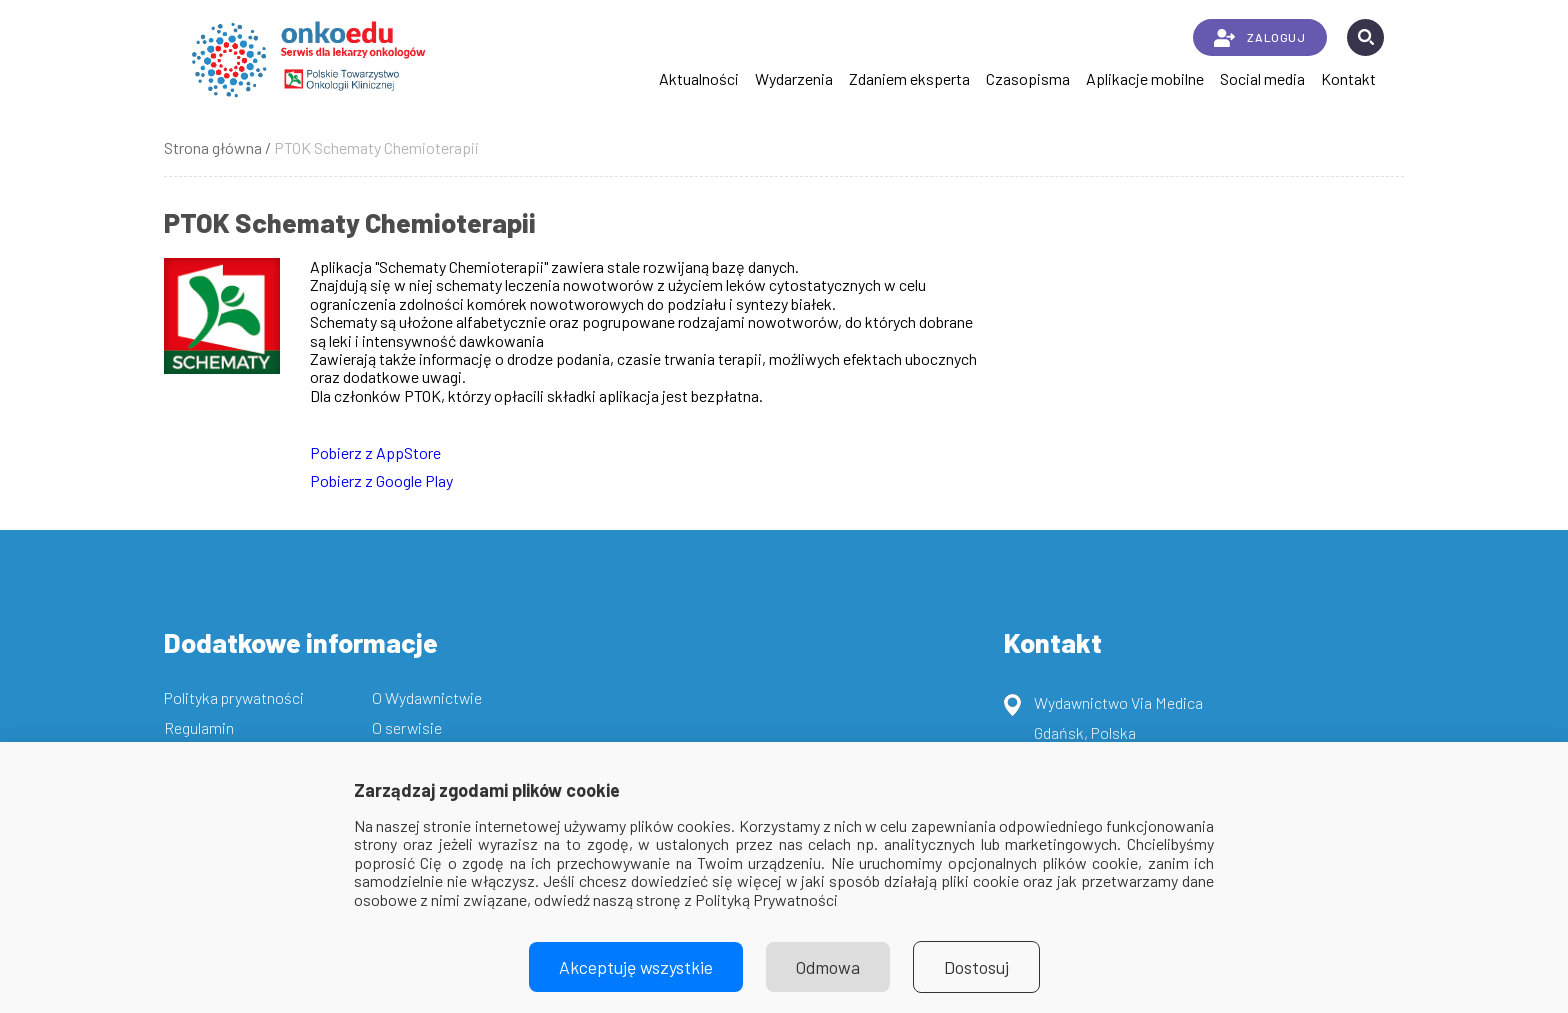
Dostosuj (976, 967)
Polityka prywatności (234, 697)
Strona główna (213, 147)
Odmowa (828, 967)
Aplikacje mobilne (1145, 78)
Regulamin (199, 727)
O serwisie (407, 727)
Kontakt (1348, 78)
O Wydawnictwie (427, 697)
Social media (1262, 78)
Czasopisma (1028, 78)
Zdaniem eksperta (909, 78)
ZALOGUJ (1259, 38)
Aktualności (699, 78)
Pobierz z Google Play (381, 480)
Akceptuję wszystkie (636, 967)
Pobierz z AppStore (375, 452)
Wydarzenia (794, 78)
